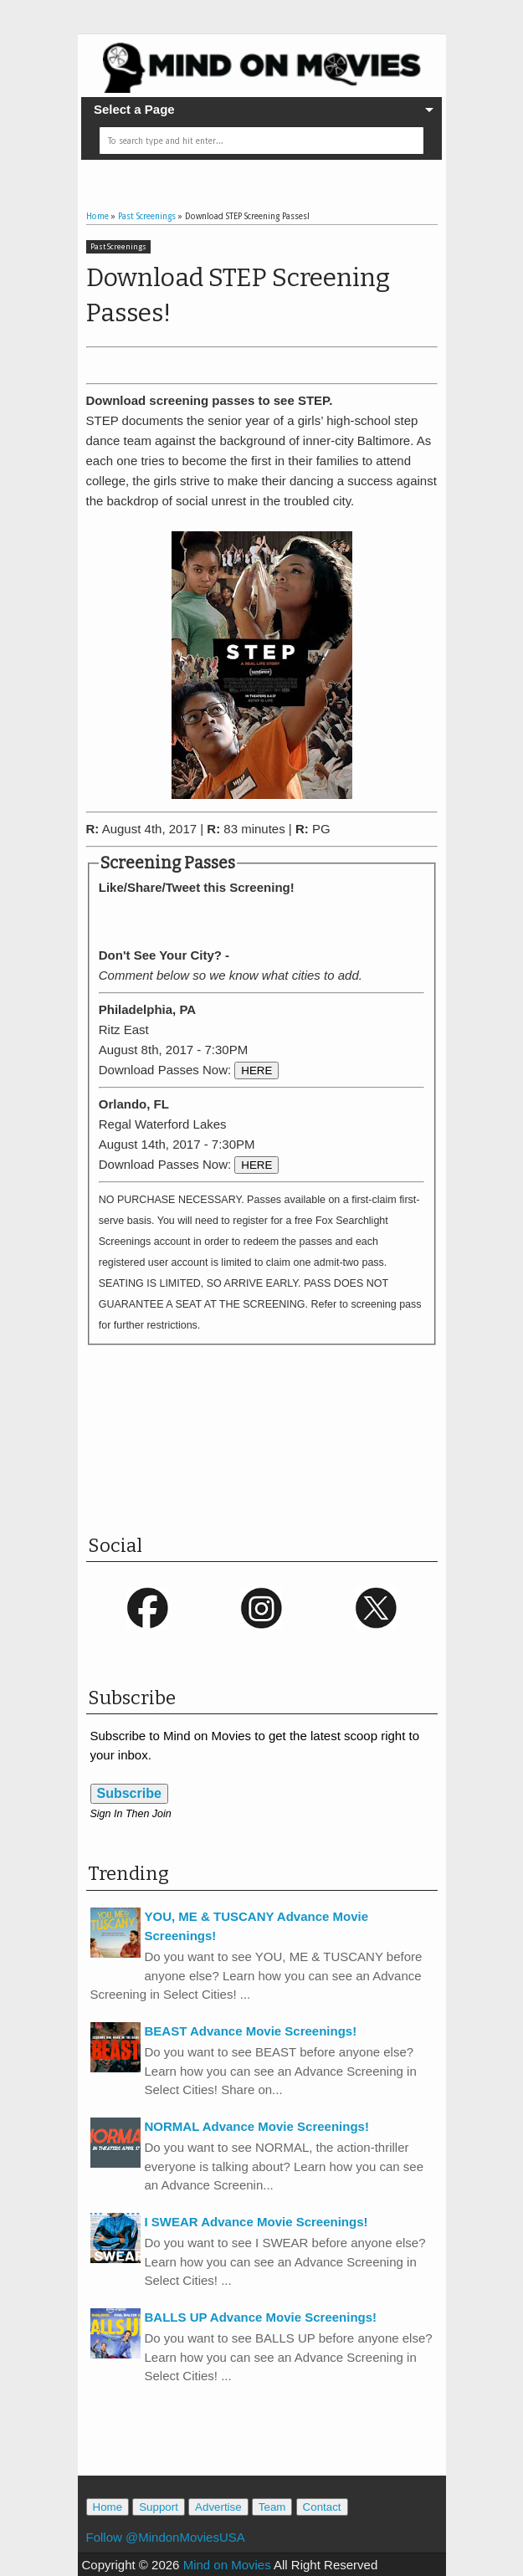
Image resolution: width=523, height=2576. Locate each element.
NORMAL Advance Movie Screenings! (257, 2126)
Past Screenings (118, 247)
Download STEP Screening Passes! (238, 295)
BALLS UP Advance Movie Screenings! (261, 2317)
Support (158, 2507)
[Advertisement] (282, 1455)
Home (108, 2507)
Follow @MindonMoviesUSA (165, 2537)
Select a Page (134, 109)
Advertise (218, 2507)
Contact (322, 2507)
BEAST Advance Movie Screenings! (251, 2031)
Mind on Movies (227, 2565)
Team (272, 2507)
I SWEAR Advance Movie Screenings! (256, 2222)
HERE (256, 1070)
